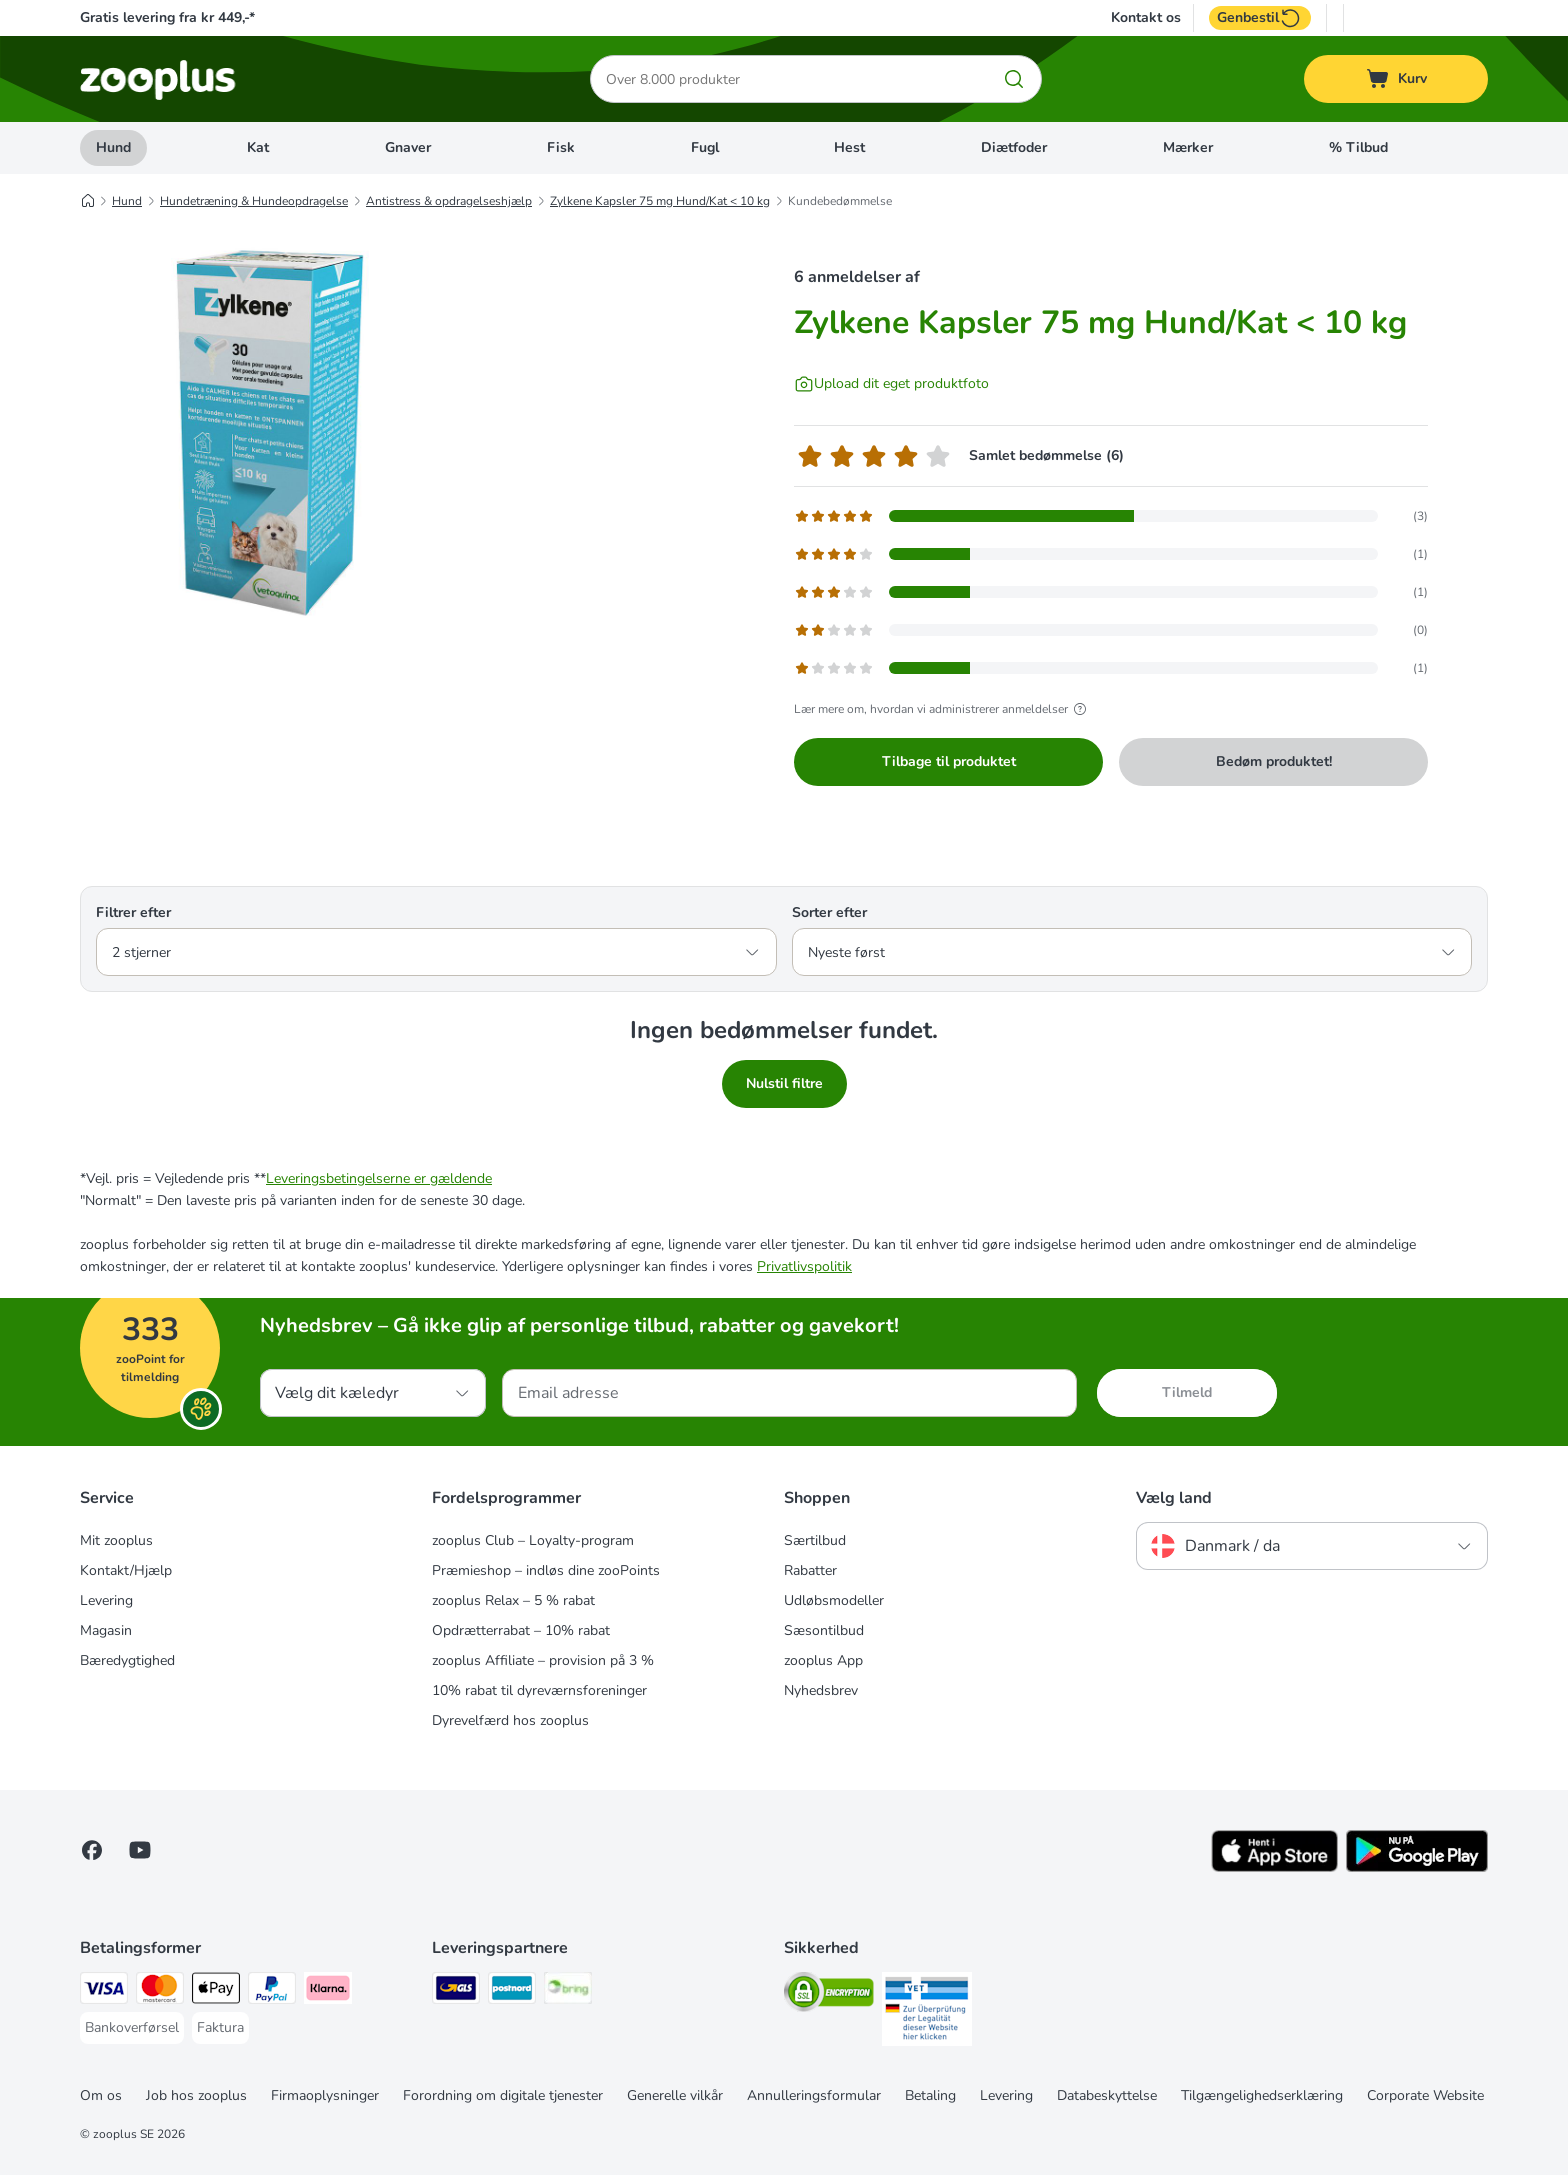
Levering (106, 1600)
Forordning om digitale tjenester (503, 2095)
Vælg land (1174, 1498)
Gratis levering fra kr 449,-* (167, 17)
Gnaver (408, 147)
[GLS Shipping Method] (456, 1991)
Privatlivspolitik (804, 1266)
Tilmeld (1187, 1392)
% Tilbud (1358, 147)
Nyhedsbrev (821, 1690)
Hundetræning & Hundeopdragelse (254, 201)
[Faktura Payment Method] (220, 2028)
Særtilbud (815, 1540)
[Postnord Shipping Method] (512, 1991)
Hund (113, 147)
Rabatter (810, 1570)
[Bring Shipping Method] (568, 1991)
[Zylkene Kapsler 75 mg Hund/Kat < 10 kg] (270, 433)
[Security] (829, 1995)
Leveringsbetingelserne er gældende (379, 1178)
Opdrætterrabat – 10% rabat (521, 1630)
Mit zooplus (116, 1540)
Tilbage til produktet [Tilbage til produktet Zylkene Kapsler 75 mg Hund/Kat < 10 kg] (949, 761)
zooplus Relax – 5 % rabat (513, 1600)
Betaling (930, 2095)
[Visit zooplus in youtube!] (140, 1850)
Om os (101, 2095)
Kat (258, 147)
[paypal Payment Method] (272, 1991)
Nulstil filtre (784, 1083)
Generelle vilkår (675, 2095)
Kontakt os (1146, 18)
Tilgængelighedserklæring (1262, 2095)
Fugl (705, 147)
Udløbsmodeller (834, 1600)
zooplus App (823, 1660)
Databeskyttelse (1107, 2095)
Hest (849, 147)
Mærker (1188, 147)
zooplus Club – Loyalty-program (533, 1540)
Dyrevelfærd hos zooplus (510, 1720)
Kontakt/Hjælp (126, 1570)
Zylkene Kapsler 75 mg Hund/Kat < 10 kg (660, 201)
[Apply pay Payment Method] (216, 1991)
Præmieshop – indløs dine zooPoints (546, 1570)
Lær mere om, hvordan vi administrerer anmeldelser (943, 709)
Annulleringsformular (814, 2095)
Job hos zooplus (196, 2095)
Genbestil (1260, 18)
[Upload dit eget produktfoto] (891, 384)
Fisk (561, 147)
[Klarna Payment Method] (328, 1991)
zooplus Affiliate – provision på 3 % (543, 1660)
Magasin (106, 1630)
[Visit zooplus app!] (1274, 1867)
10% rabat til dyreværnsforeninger (539, 1690)
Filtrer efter (133, 912)
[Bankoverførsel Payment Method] (132, 2028)
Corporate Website (1425, 2095)
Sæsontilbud (824, 1630)
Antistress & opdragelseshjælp (449, 201)
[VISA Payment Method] (104, 1991)
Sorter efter (829, 912)
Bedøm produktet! (1274, 761)
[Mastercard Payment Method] (160, 1991)
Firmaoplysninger (325, 2095)
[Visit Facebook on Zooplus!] (92, 1850)
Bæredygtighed (127, 1660)
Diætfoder (1014, 147)
